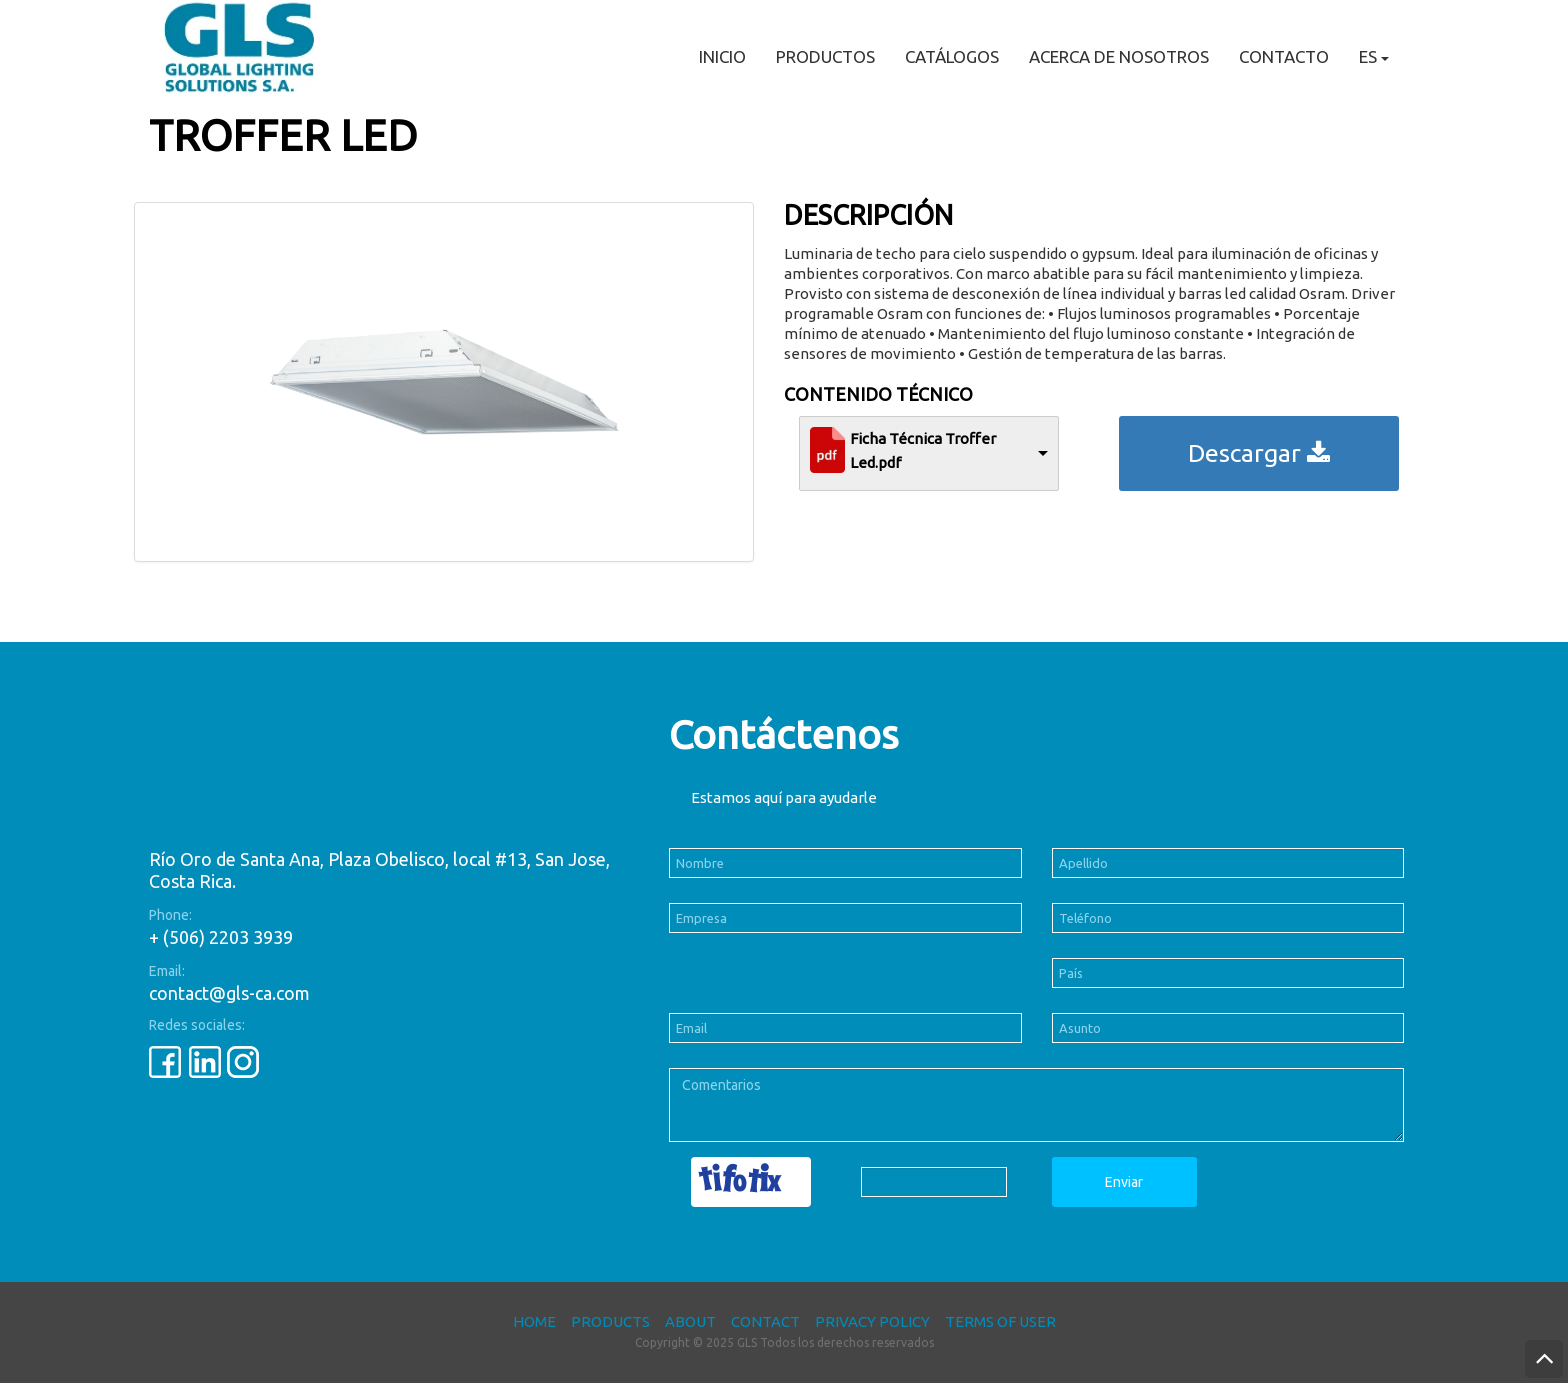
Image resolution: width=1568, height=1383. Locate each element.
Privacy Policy (872, 1321)
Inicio (722, 56)
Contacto (1284, 56)
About (690, 1321)
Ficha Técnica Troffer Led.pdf (923, 450)
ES (1374, 56)
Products (610, 1321)
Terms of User (1000, 1321)
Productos (825, 56)
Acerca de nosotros (1119, 56)
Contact (765, 1321)
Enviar (1124, 1182)
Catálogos (952, 56)
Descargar (1259, 453)
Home (534, 1321)
